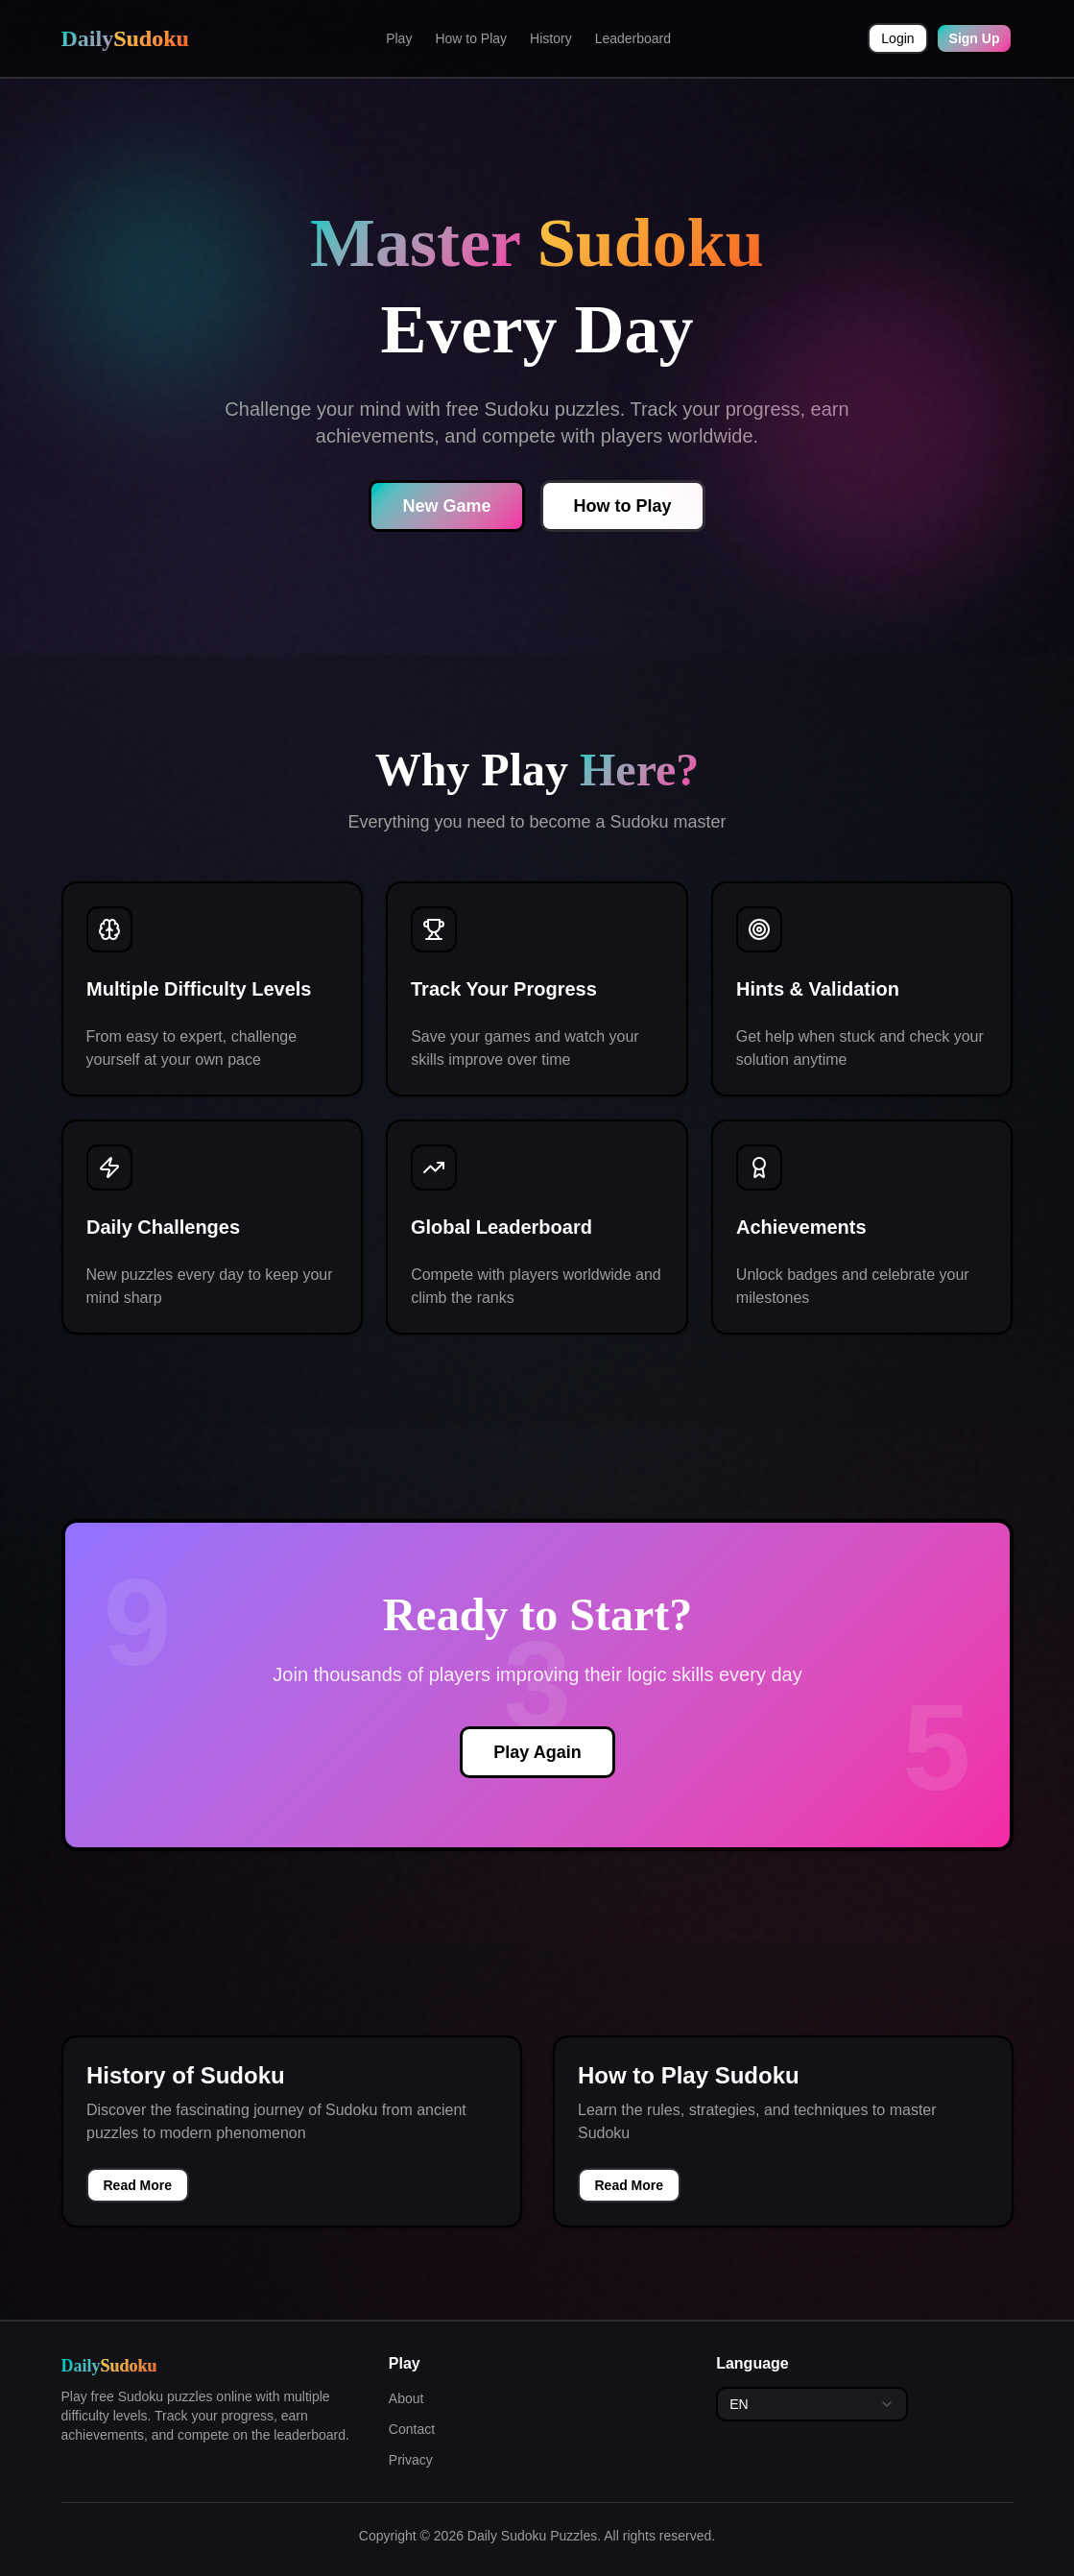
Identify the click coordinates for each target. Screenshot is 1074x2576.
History (551, 38)
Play (399, 38)
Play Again (537, 1752)
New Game (446, 506)
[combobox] (812, 2404)
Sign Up (974, 38)
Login (897, 38)
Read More (138, 2185)
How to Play (471, 38)
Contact (412, 2429)
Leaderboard (633, 38)
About (406, 2398)
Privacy (411, 2460)
